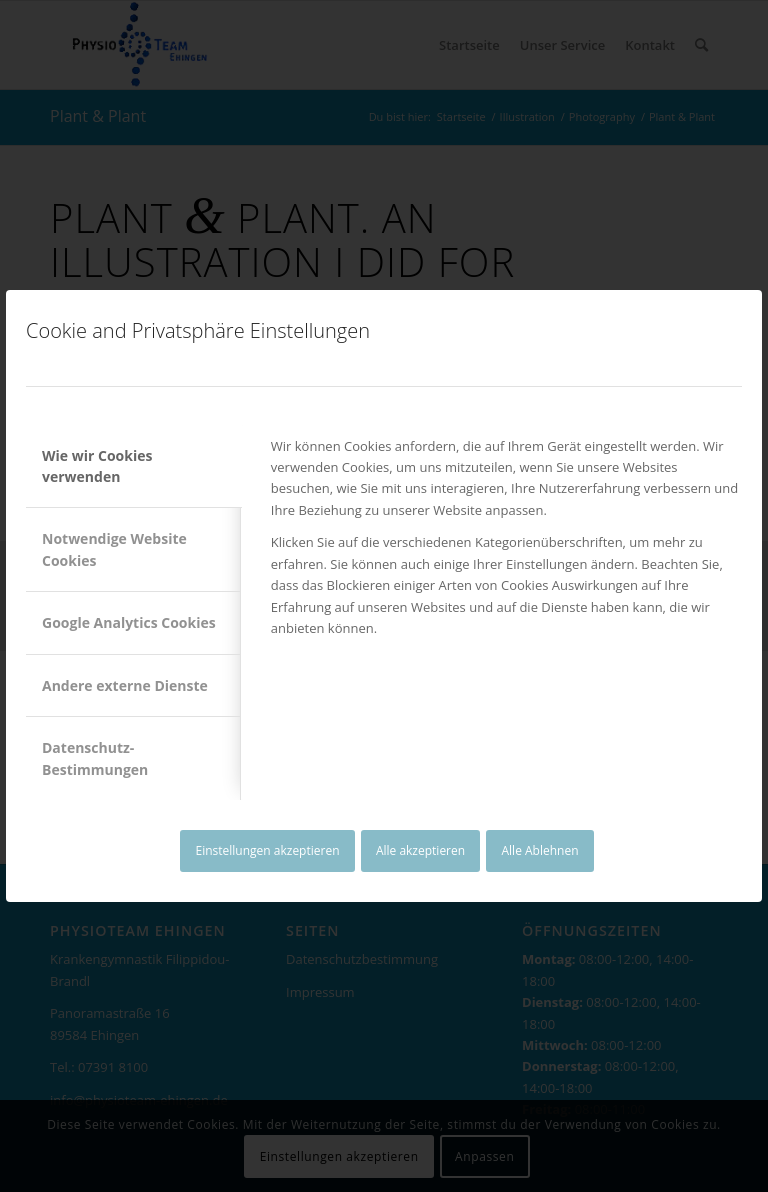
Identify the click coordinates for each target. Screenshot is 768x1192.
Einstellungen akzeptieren (267, 850)
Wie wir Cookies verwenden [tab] (97, 466)
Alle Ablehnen (540, 850)
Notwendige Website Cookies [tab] (114, 549)
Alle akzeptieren (420, 850)
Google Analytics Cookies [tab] (129, 622)
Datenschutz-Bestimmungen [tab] (95, 758)
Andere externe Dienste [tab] (125, 685)
